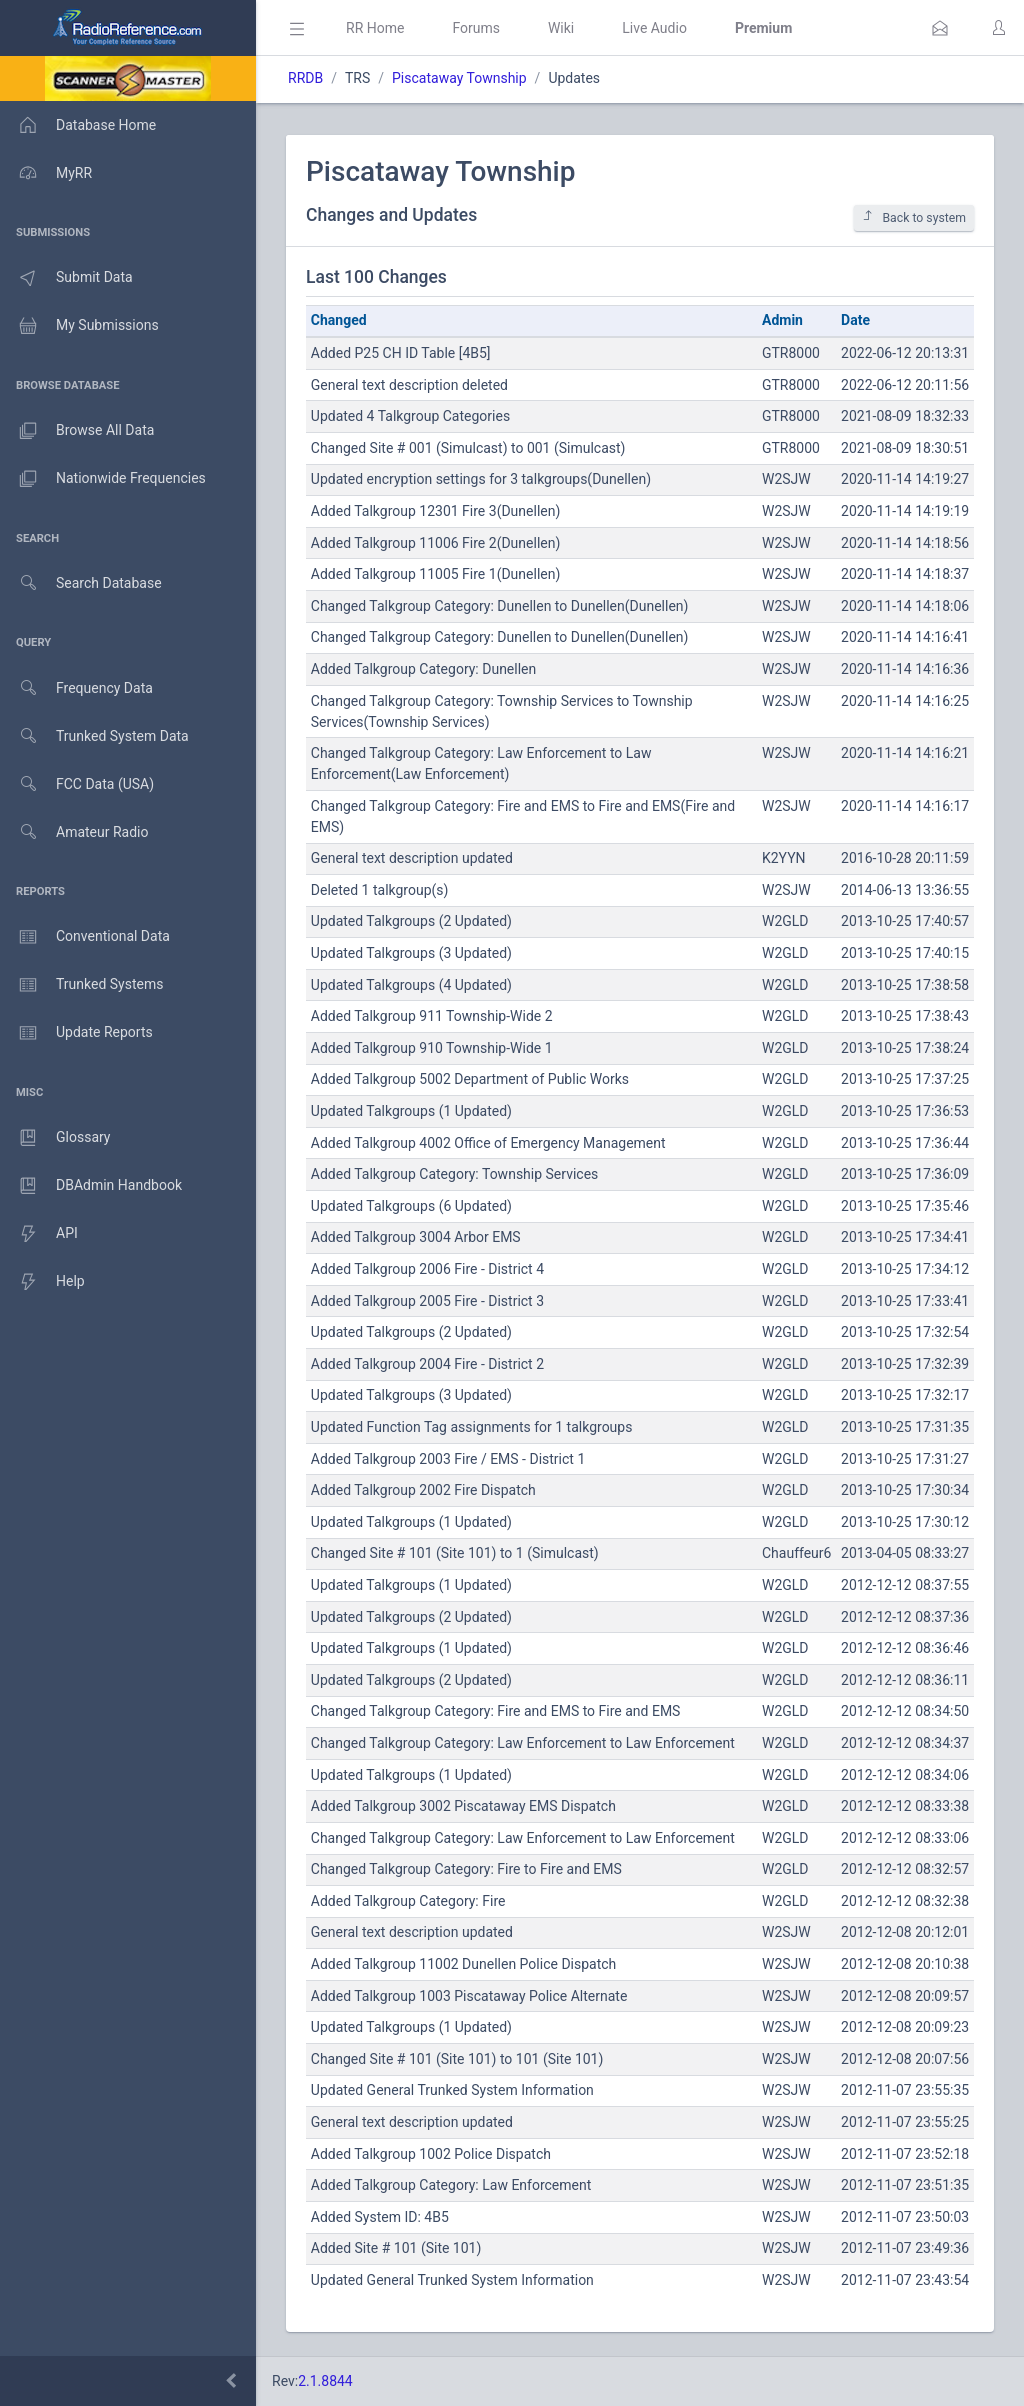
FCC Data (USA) (77, 784)
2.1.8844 (325, 2381)
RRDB (305, 78)
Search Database (81, 583)
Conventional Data (85, 937)
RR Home (375, 28)
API (39, 1234)
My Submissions (79, 326)
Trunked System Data (94, 736)
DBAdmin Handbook (91, 1186)
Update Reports (76, 1033)
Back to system (914, 217)
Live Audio (654, 28)
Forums (476, 28)
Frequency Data (76, 688)
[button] (940, 28)
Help (42, 1282)
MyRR (46, 173)
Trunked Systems (81, 985)
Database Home (78, 125)
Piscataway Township (459, 78)
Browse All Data (77, 431)
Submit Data (66, 278)
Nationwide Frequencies (103, 479)
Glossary (55, 1138)
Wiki (561, 28)
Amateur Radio (74, 832)
